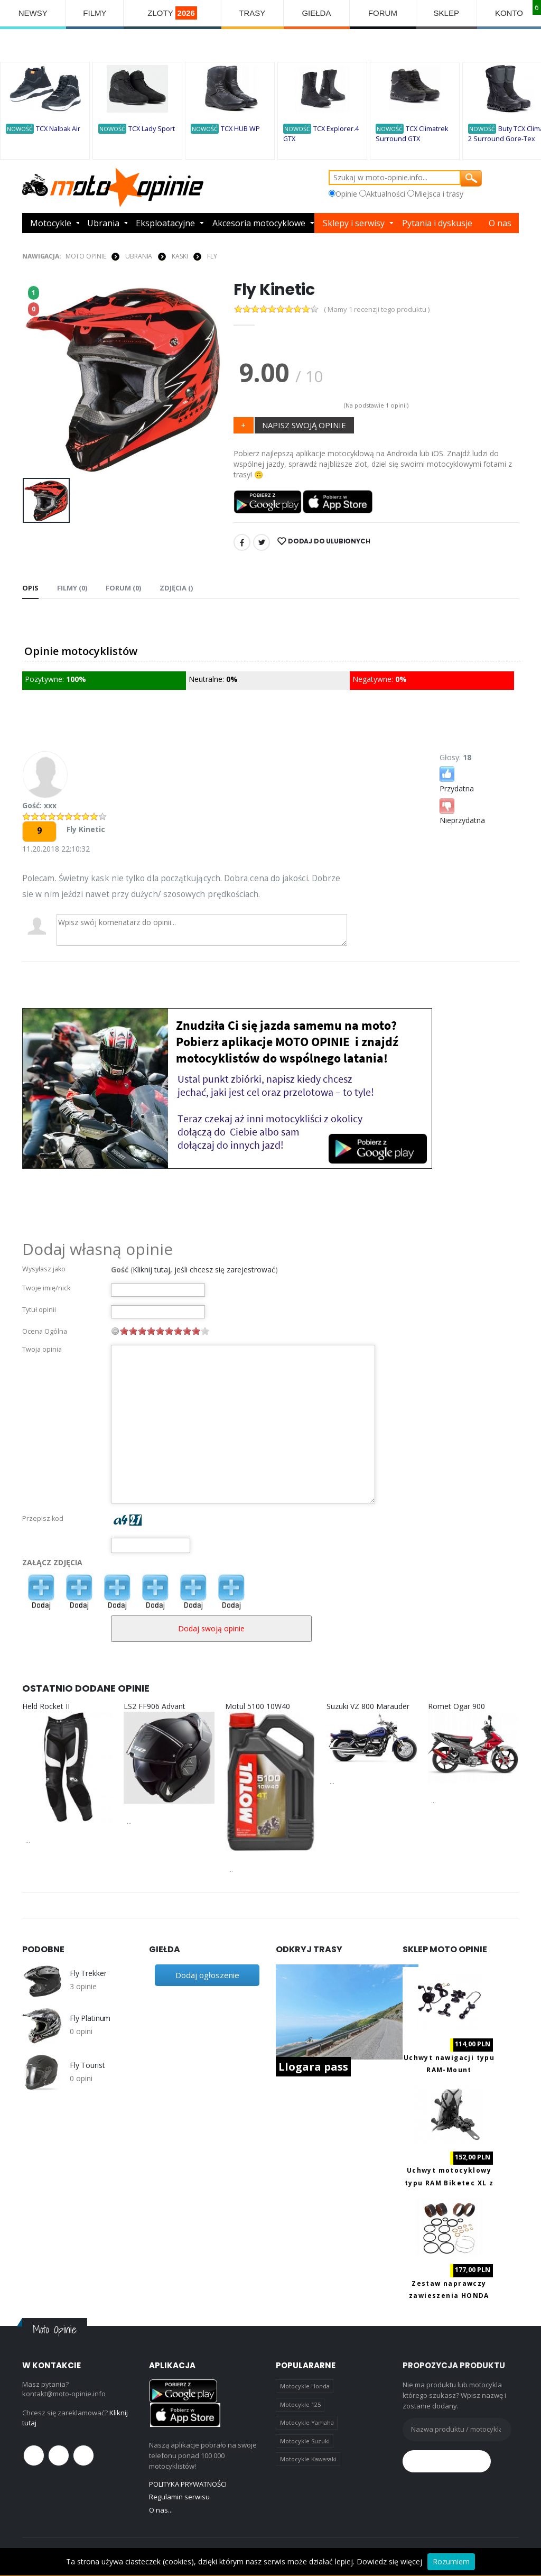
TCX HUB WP (240, 128)
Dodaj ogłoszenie (207, 1975)
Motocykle (50, 223)
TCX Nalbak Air (58, 128)
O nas (500, 223)
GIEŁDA (316, 12)
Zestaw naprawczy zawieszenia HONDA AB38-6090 (449, 2296)
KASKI (180, 256)
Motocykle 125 (300, 2404)
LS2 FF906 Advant (154, 1706)
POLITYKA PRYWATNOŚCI (188, 2484)
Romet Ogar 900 (456, 1706)
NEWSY (33, 12)
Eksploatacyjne (165, 223)
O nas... (161, 2510)
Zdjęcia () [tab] (176, 588)
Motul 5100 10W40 (257, 1706)
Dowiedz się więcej (389, 2561)
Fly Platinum (90, 2018)
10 (205, 1331)
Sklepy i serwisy (354, 223)
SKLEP (446, 12)
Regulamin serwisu (179, 2496)
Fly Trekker (88, 1973)
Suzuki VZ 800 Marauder (368, 1706)
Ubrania (103, 223)
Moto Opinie (86, 256)
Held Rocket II (46, 1706)
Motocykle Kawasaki (308, 2459)
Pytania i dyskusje (437, 223)
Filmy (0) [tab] (72, 588)
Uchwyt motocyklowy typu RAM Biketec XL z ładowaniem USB (449, 2183)
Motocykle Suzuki (305, 2441)
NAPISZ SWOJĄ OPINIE (304, 425)
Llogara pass (313, 2067)
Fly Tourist (87, 2065)
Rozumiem (451, 2561)
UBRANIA (138, 256)
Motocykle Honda (305, 2386)
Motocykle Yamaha (307, 2422)
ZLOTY (172, 13)
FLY (212, 256)
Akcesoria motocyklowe (258, 223)
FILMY (94, 12)
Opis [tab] (30, 588)
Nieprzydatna (462, 810)
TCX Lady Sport (151, 128)
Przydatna (457, 778)
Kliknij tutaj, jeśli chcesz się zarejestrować (204, 1269)
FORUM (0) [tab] (123, 588)
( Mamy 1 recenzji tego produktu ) (377, 309)
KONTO (509, 12)
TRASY (252, 12)
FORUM (382, 12)
